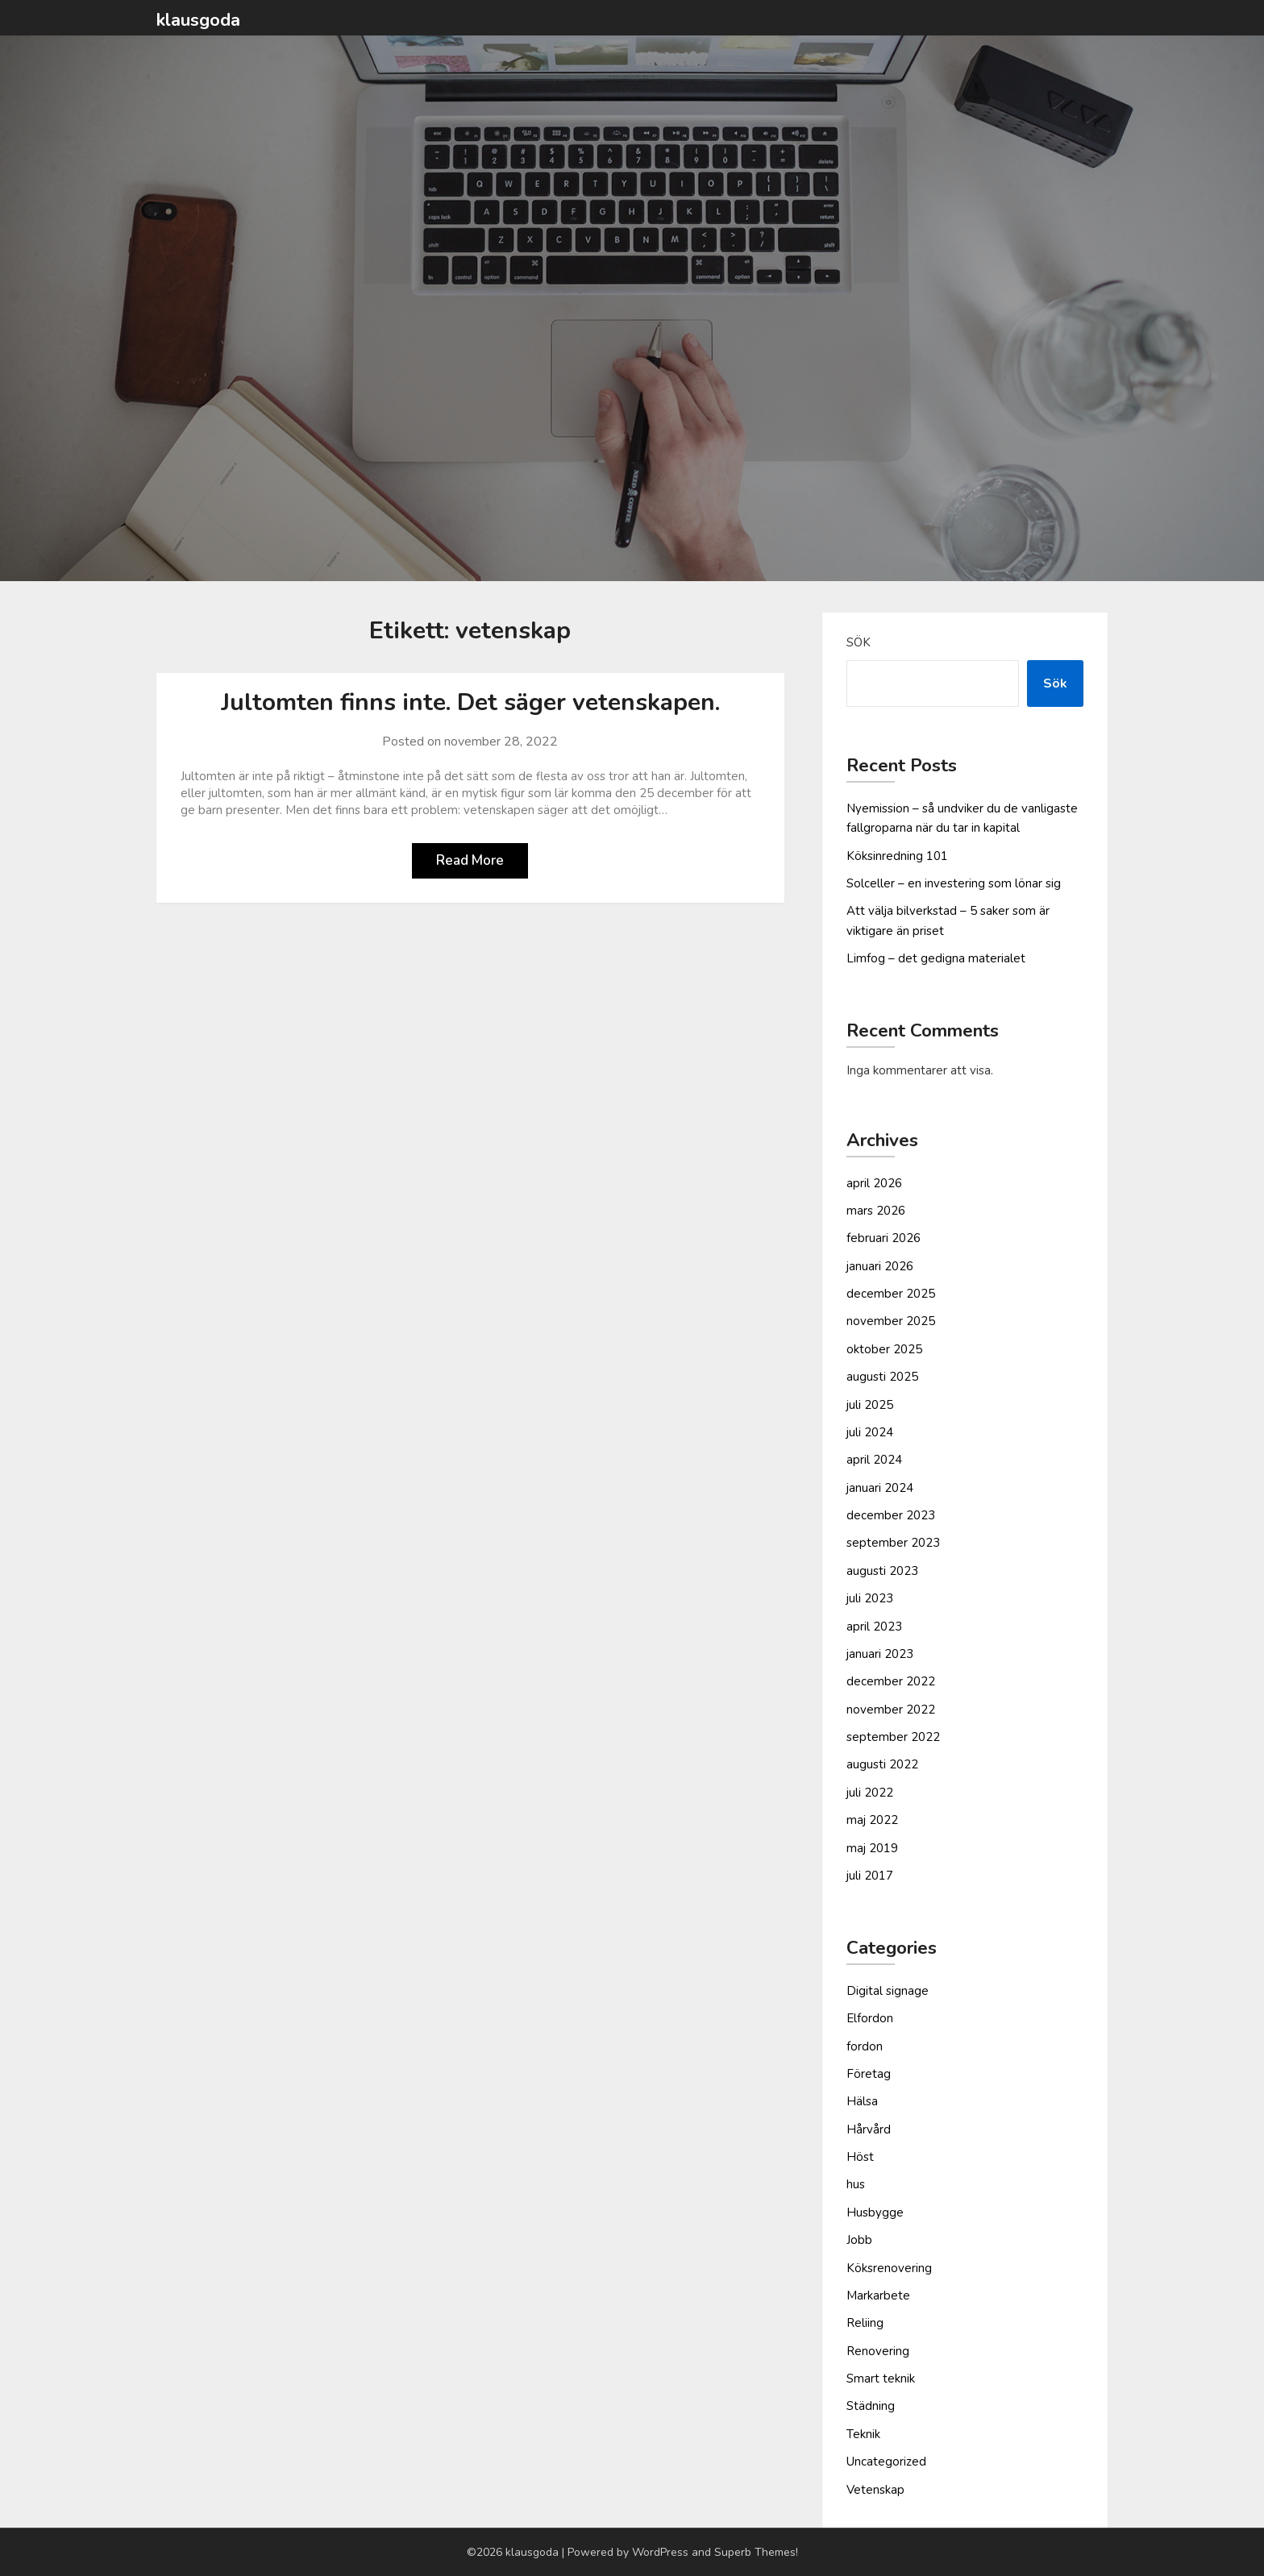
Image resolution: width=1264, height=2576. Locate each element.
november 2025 (890, 1321)
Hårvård (868, 2129)
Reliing (865, 2323)
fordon (864, 2046)
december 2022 (890, 1681)
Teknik (863, 2434)
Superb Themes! (756, 2552)
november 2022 (890, 1709)
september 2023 (893, 1543)
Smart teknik (880, 2378)
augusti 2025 (882, 1377)
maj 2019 (872, 1848)
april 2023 (874, 1626)
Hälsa (862, 2101)
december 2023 (890, 1515)
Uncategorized (886, 2461)
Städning (870, 2406)
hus (855, 2184)
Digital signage (887, 1991)
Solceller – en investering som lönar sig (953, 883)
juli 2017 (869, 1876)
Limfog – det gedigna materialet (935, 958)
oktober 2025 (884, 1349)
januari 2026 (879, 1266)
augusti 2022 (882, 1764)
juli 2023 (869, 1598)
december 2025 (890, 1294)
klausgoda (198, 20)
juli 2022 (869, 1793)
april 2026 (874, 1183)
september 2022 (893, 1737)
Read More (470, 860)
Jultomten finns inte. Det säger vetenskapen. (470, 702)
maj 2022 (872, 1820)
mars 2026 (875, 1211)
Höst (860, 2157)
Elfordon (869, 2018)
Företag (868, 2074)
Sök (858, 642)
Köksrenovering (889, 2268)
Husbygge (875, 2212)
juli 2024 (869, 1432)
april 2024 (874, 1460)
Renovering (877, 2351)
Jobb (859, 2240)
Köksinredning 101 (897, 856)
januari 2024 (879, 1488)
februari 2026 (883, 1238)
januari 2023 (879, 1654)
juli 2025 (869, 1405)
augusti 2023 (882, 1571)
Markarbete (878, 2295)
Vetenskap (875, 2490)
